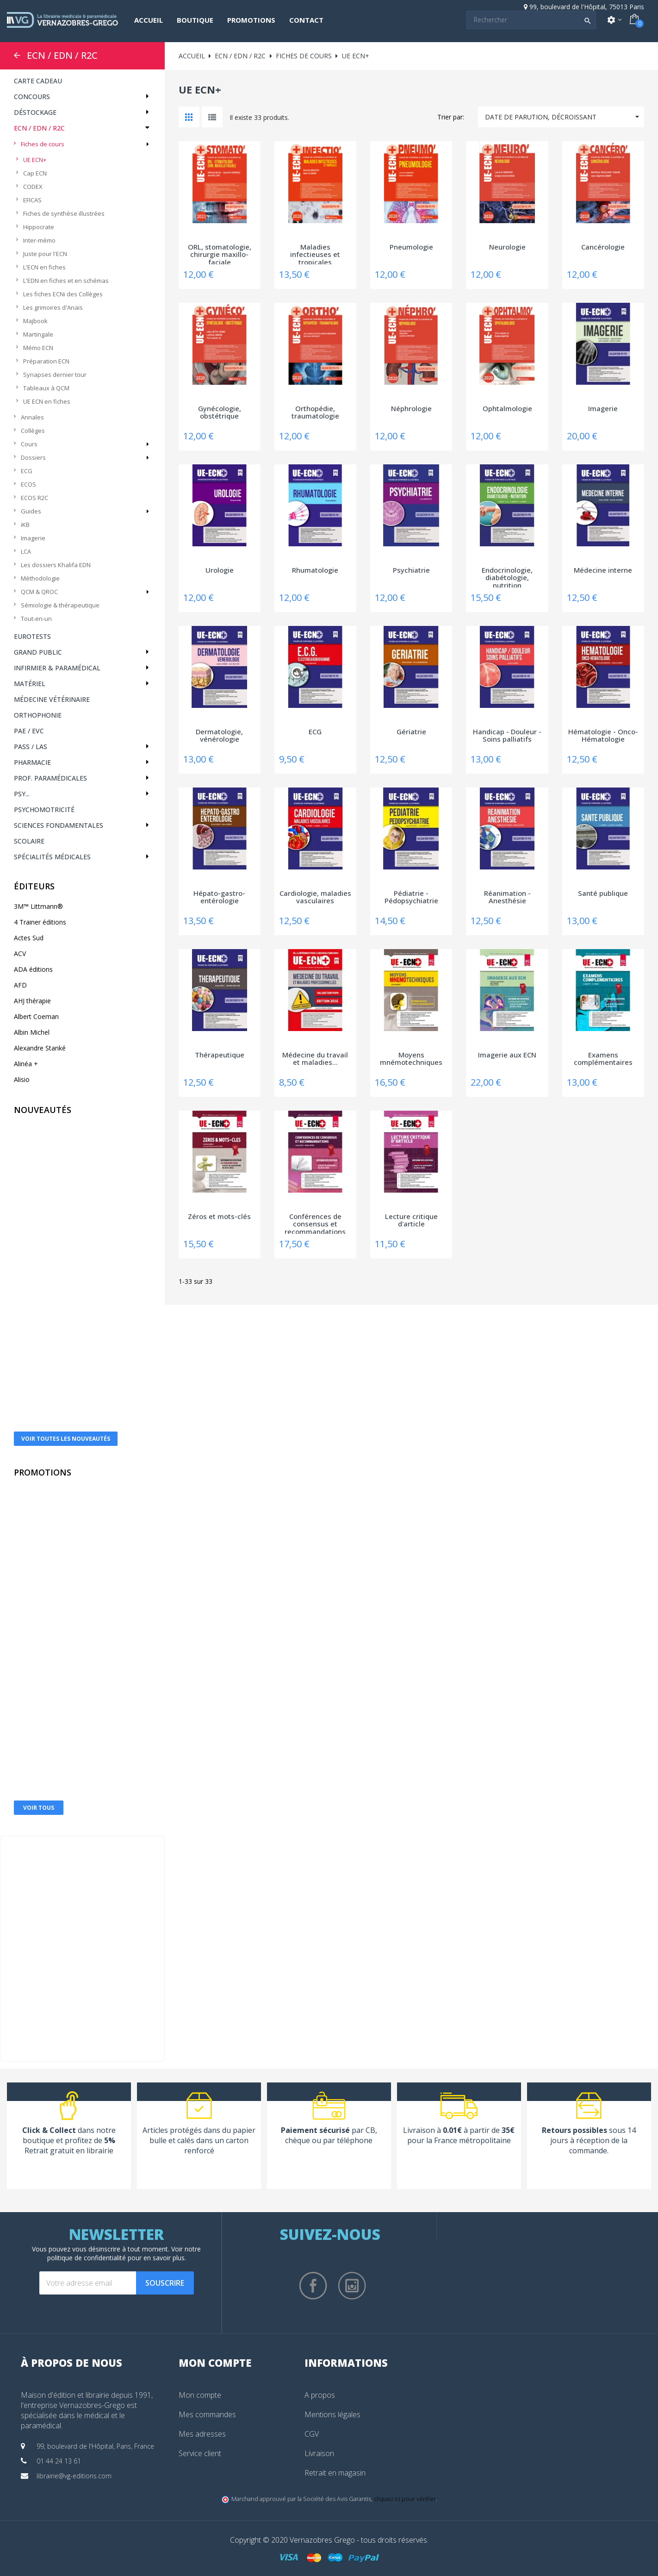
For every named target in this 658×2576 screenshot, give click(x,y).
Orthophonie (38, 715)
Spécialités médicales (52, 856)
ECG (26, 471)
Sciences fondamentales (58, 825)
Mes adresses (202, 2434)
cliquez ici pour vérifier (405, 2499)
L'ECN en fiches (44, 267)
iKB (25, 524)
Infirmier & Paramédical (57, 667)
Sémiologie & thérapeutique (60, 605)
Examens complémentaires (603, 1059)
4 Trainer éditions (40, 922)
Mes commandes (207, 2414)
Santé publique (603, 893)
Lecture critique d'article (411, 1221)
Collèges (33, 430)
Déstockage (35, 112)
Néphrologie (411, 409)
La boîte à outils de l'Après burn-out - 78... (84, 1234)
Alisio (22, 1079)
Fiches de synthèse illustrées (64, 213)
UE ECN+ (34, 160)
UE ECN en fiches (46, 401)
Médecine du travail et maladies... (315, 1059)
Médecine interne (603, 570)
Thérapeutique (219, 1055)
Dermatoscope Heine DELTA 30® (84, 1593)
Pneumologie (411, 247)
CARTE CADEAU (38, 80)
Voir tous (38, 1808)
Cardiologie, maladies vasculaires (315, 897)
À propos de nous (71, 2362)
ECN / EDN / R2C (62, 55)
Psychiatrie (411, 570)
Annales (32, 417)
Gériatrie (411, 732)
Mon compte (200, 2395)
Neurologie (507, 247)
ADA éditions (33, 969)
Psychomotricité (44, 809)
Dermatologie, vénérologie (219, 736)
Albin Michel (32, 1032)
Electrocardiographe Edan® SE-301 (84, 1754)
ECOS (28, 484)
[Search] (531, 20)
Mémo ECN (38, 348)
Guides (31, 511)
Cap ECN (35, 173)
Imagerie (33, 538)
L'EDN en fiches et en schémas (66, 280)
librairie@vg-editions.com (74, 2475)
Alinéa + (26, 1063)
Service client (200, 2453)
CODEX (33, 186)
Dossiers (33, 457)
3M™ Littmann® (38, 906)
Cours (29, 444)
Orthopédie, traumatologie (315, 413)
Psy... (22, 793)
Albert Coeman (36, 1016)
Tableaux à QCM (46, 388)
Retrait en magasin (335, 2473)
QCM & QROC (39, 592)
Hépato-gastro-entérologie (219, 897)
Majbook (35, 321)
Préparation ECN (46, 361)
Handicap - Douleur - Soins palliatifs (507, 736)
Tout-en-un (36, 618)
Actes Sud (28, 937)
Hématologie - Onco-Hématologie (603, 736)
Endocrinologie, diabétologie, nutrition (507, 577)
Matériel (29, 683)
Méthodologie (40, 578)
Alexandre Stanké (40, 1048)
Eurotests (32, 636)
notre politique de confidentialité (124, 2253)
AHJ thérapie (32, 1000)
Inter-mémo (39, 240)
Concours (32, 96)
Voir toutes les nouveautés (65, 1439)
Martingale (38, 334)
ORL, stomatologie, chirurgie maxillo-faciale (219, 253)
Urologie (219, 570)
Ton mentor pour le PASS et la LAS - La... (84, 1389)
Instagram (352, 2286)
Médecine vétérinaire (52, 699)
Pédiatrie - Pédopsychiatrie (411, 897)
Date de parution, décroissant (564, 116)
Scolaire (29, 841)
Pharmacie (32, 762)
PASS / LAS (30, 746)
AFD (20, 985)
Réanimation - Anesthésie (507, 897)
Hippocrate (38, 227)
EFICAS (32, 200)
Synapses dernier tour (55, 374)
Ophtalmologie (507, 409)
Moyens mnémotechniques (411, 1059)
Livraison (319, 2453)
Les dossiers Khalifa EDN (56, 565)
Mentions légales (332, 2414)
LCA (26, 551)
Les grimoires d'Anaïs (53, 307)
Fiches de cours (42, 144)
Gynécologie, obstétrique (219, 413)
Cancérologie (603, 247)
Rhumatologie (315, 570)
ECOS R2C (34, 498)
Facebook (313, 2286)
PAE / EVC (29, 730)
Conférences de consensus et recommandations (315, 1223)
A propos (319, 2395)
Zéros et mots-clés (219, 1217)
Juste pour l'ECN (45, 254)
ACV (20, 953)
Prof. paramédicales (50, 778)
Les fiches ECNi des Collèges (63, 294)
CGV (311, 2434)
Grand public (38, 652)
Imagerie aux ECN (507, 1055)
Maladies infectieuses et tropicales (315, 253)
